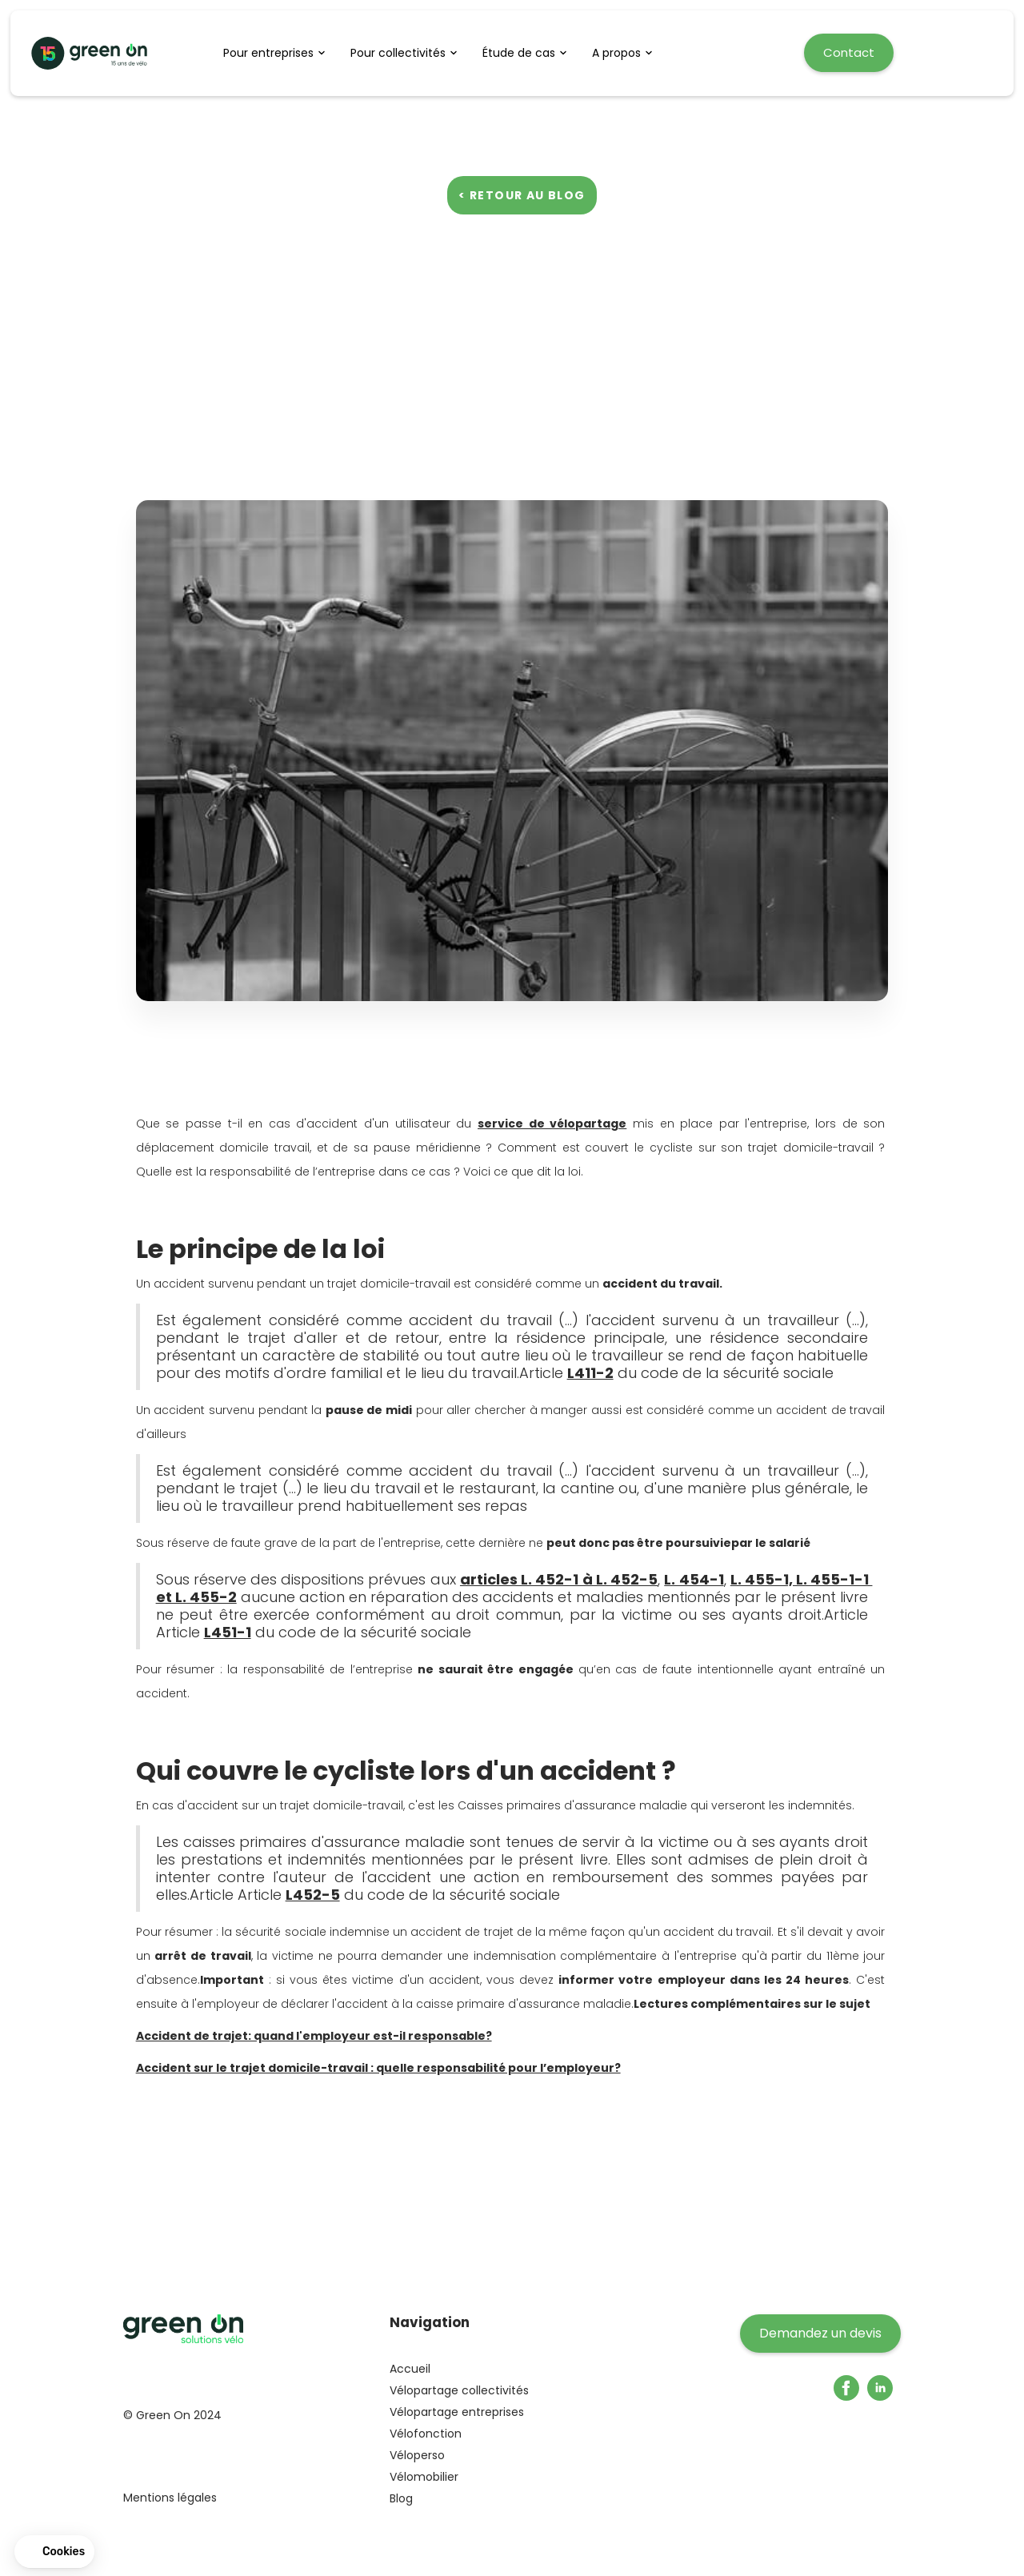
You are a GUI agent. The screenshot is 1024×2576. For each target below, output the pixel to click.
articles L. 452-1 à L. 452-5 (559, 1579)
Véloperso (417, 2455)
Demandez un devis (820, 2333)
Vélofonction (426, 2434)
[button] (278, 53)
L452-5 (313, 1895)
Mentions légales (170, 2498)
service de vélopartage (552, 1124)
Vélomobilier (424, 2477)
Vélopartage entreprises (457, 2412)
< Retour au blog (521, 195)
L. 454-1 (693, 1579)
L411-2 (590, 1373)
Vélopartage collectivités (459, 2390)
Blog (401, 2498)
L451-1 (227, 1632)
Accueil (410, 2369)
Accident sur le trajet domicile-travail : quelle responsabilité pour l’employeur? (378, 2068)
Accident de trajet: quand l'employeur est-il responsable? (314, 2036)
